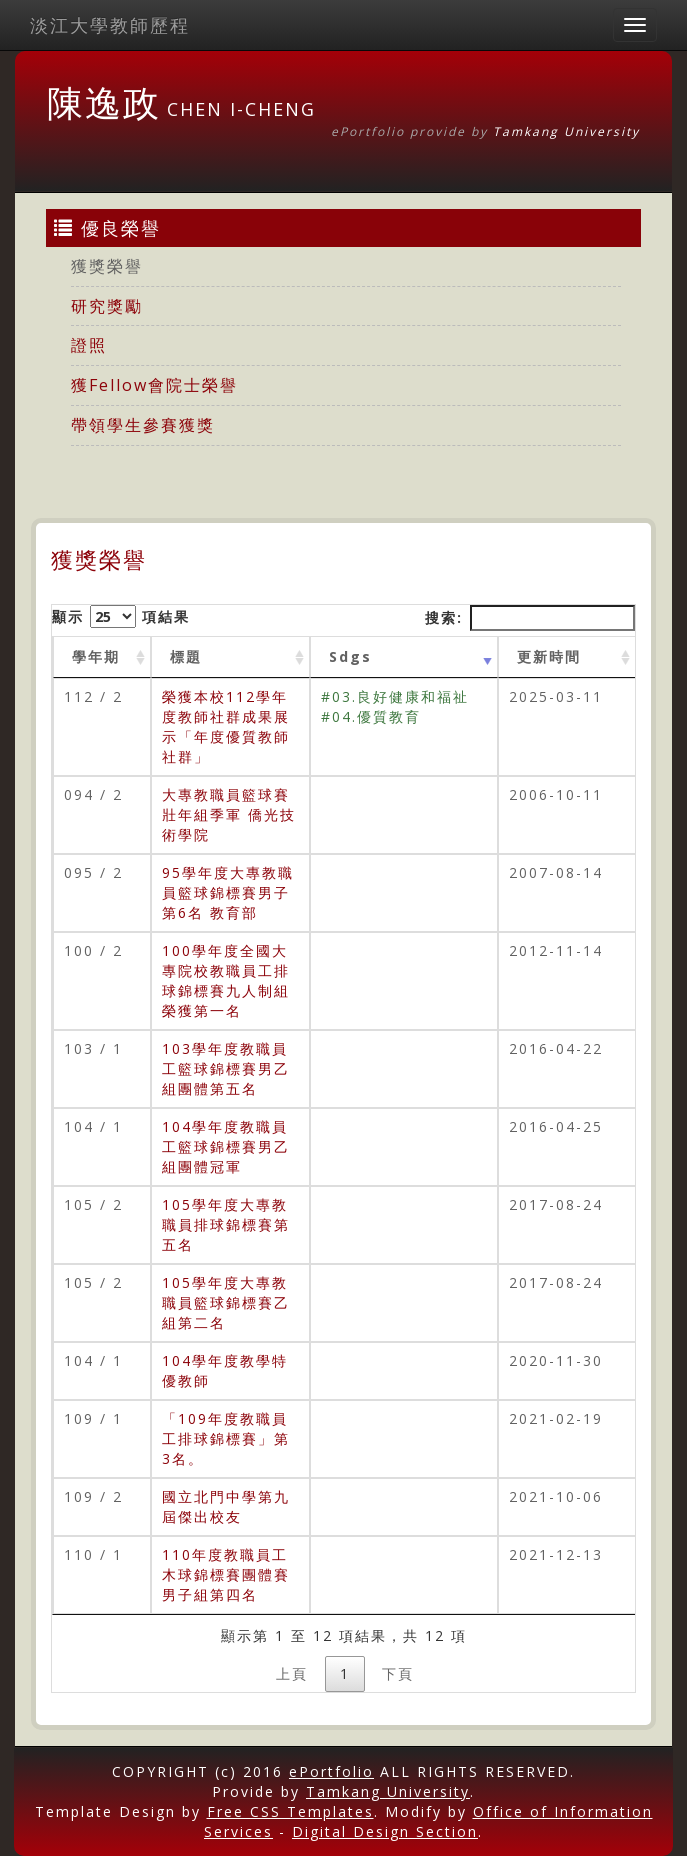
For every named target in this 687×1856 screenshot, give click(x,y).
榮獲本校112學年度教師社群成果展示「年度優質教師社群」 (226, 726)
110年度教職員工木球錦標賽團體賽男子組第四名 (226, 1574)
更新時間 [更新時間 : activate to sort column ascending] (549, 656)
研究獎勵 (107, 306)
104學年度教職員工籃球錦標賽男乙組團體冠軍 (226, 1146)
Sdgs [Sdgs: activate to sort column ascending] (350, 656)
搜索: (530, 618)
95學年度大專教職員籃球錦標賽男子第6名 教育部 (228, 892)
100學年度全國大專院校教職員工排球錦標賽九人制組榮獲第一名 (226, 980)
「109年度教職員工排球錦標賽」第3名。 (226, 1438)
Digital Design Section (385, 1831)
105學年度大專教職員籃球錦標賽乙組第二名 (226, 1302)
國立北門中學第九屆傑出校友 (226, 1506)
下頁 (398, 1673)
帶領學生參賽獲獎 (143, 425)
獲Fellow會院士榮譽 (154, 385)
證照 (89, 345)
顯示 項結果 (121, 616)
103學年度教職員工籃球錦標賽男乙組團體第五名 (226, 1068)
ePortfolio (331, 1771)
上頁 (292, 1673)
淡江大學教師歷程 (110, 25)
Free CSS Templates (290, 1811)
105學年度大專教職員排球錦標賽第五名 (226, 1224)
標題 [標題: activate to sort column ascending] (186, 656)
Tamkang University (566, 131)
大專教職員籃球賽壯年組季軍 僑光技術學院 (229, 814)
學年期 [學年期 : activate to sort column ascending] (96, 656)
